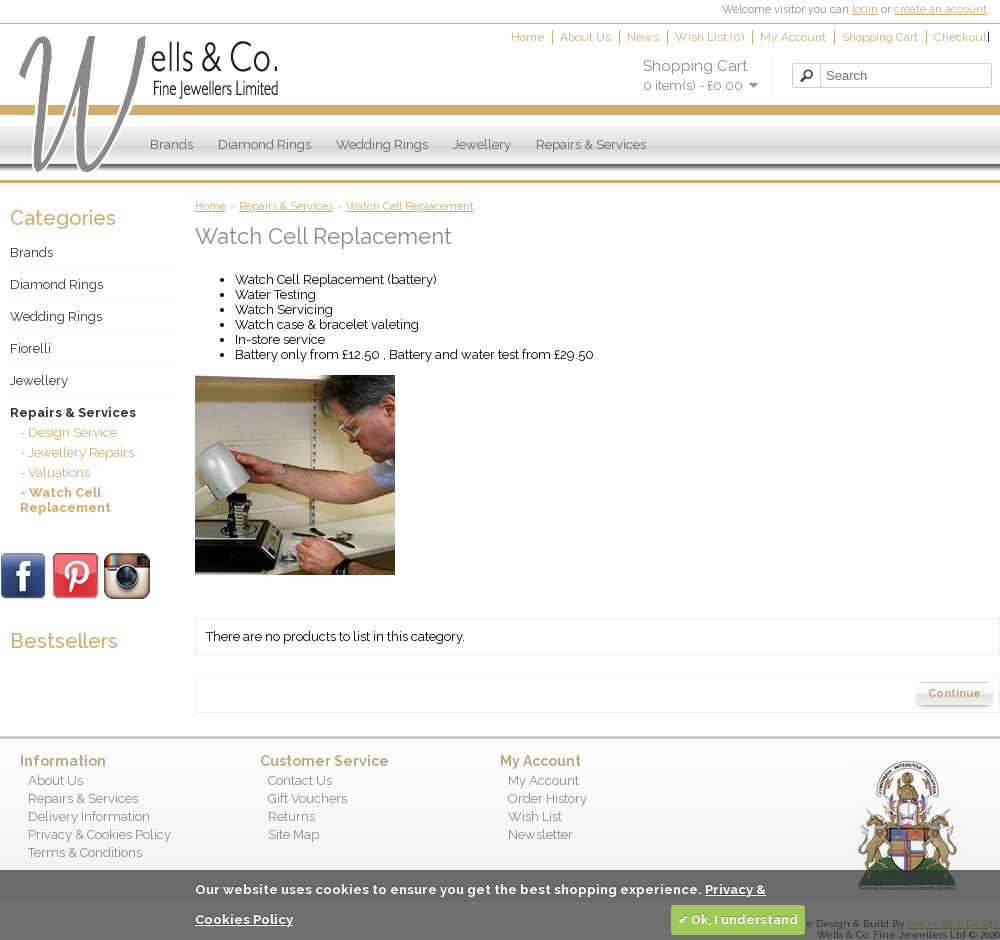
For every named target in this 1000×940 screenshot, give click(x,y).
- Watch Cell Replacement (65, 500)
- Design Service (68, 432)
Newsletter (540, 834)
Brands (171, 144)
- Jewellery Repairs (77, 452)
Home (527, 37)
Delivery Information (89, 816)
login (865, 9)
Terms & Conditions (85, 852)
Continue (954, 693)
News (643, 37)
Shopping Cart (880, 37)
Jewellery (482, 144)
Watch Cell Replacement (410, 206)
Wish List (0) (709, 37)
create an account (940, 9)
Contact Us (300, 780)
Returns (291, 816)
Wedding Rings (382, 144)
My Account (793, 37)
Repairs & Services (591, 144)
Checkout (960, 37)
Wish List (535, 816)
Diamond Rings (264, 144)
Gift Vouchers (307, 798)
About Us (585, 37)
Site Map (293, 834)
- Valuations (55, 472)
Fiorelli (30, 348)
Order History (547, 798)
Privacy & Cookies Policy (99, 834)
